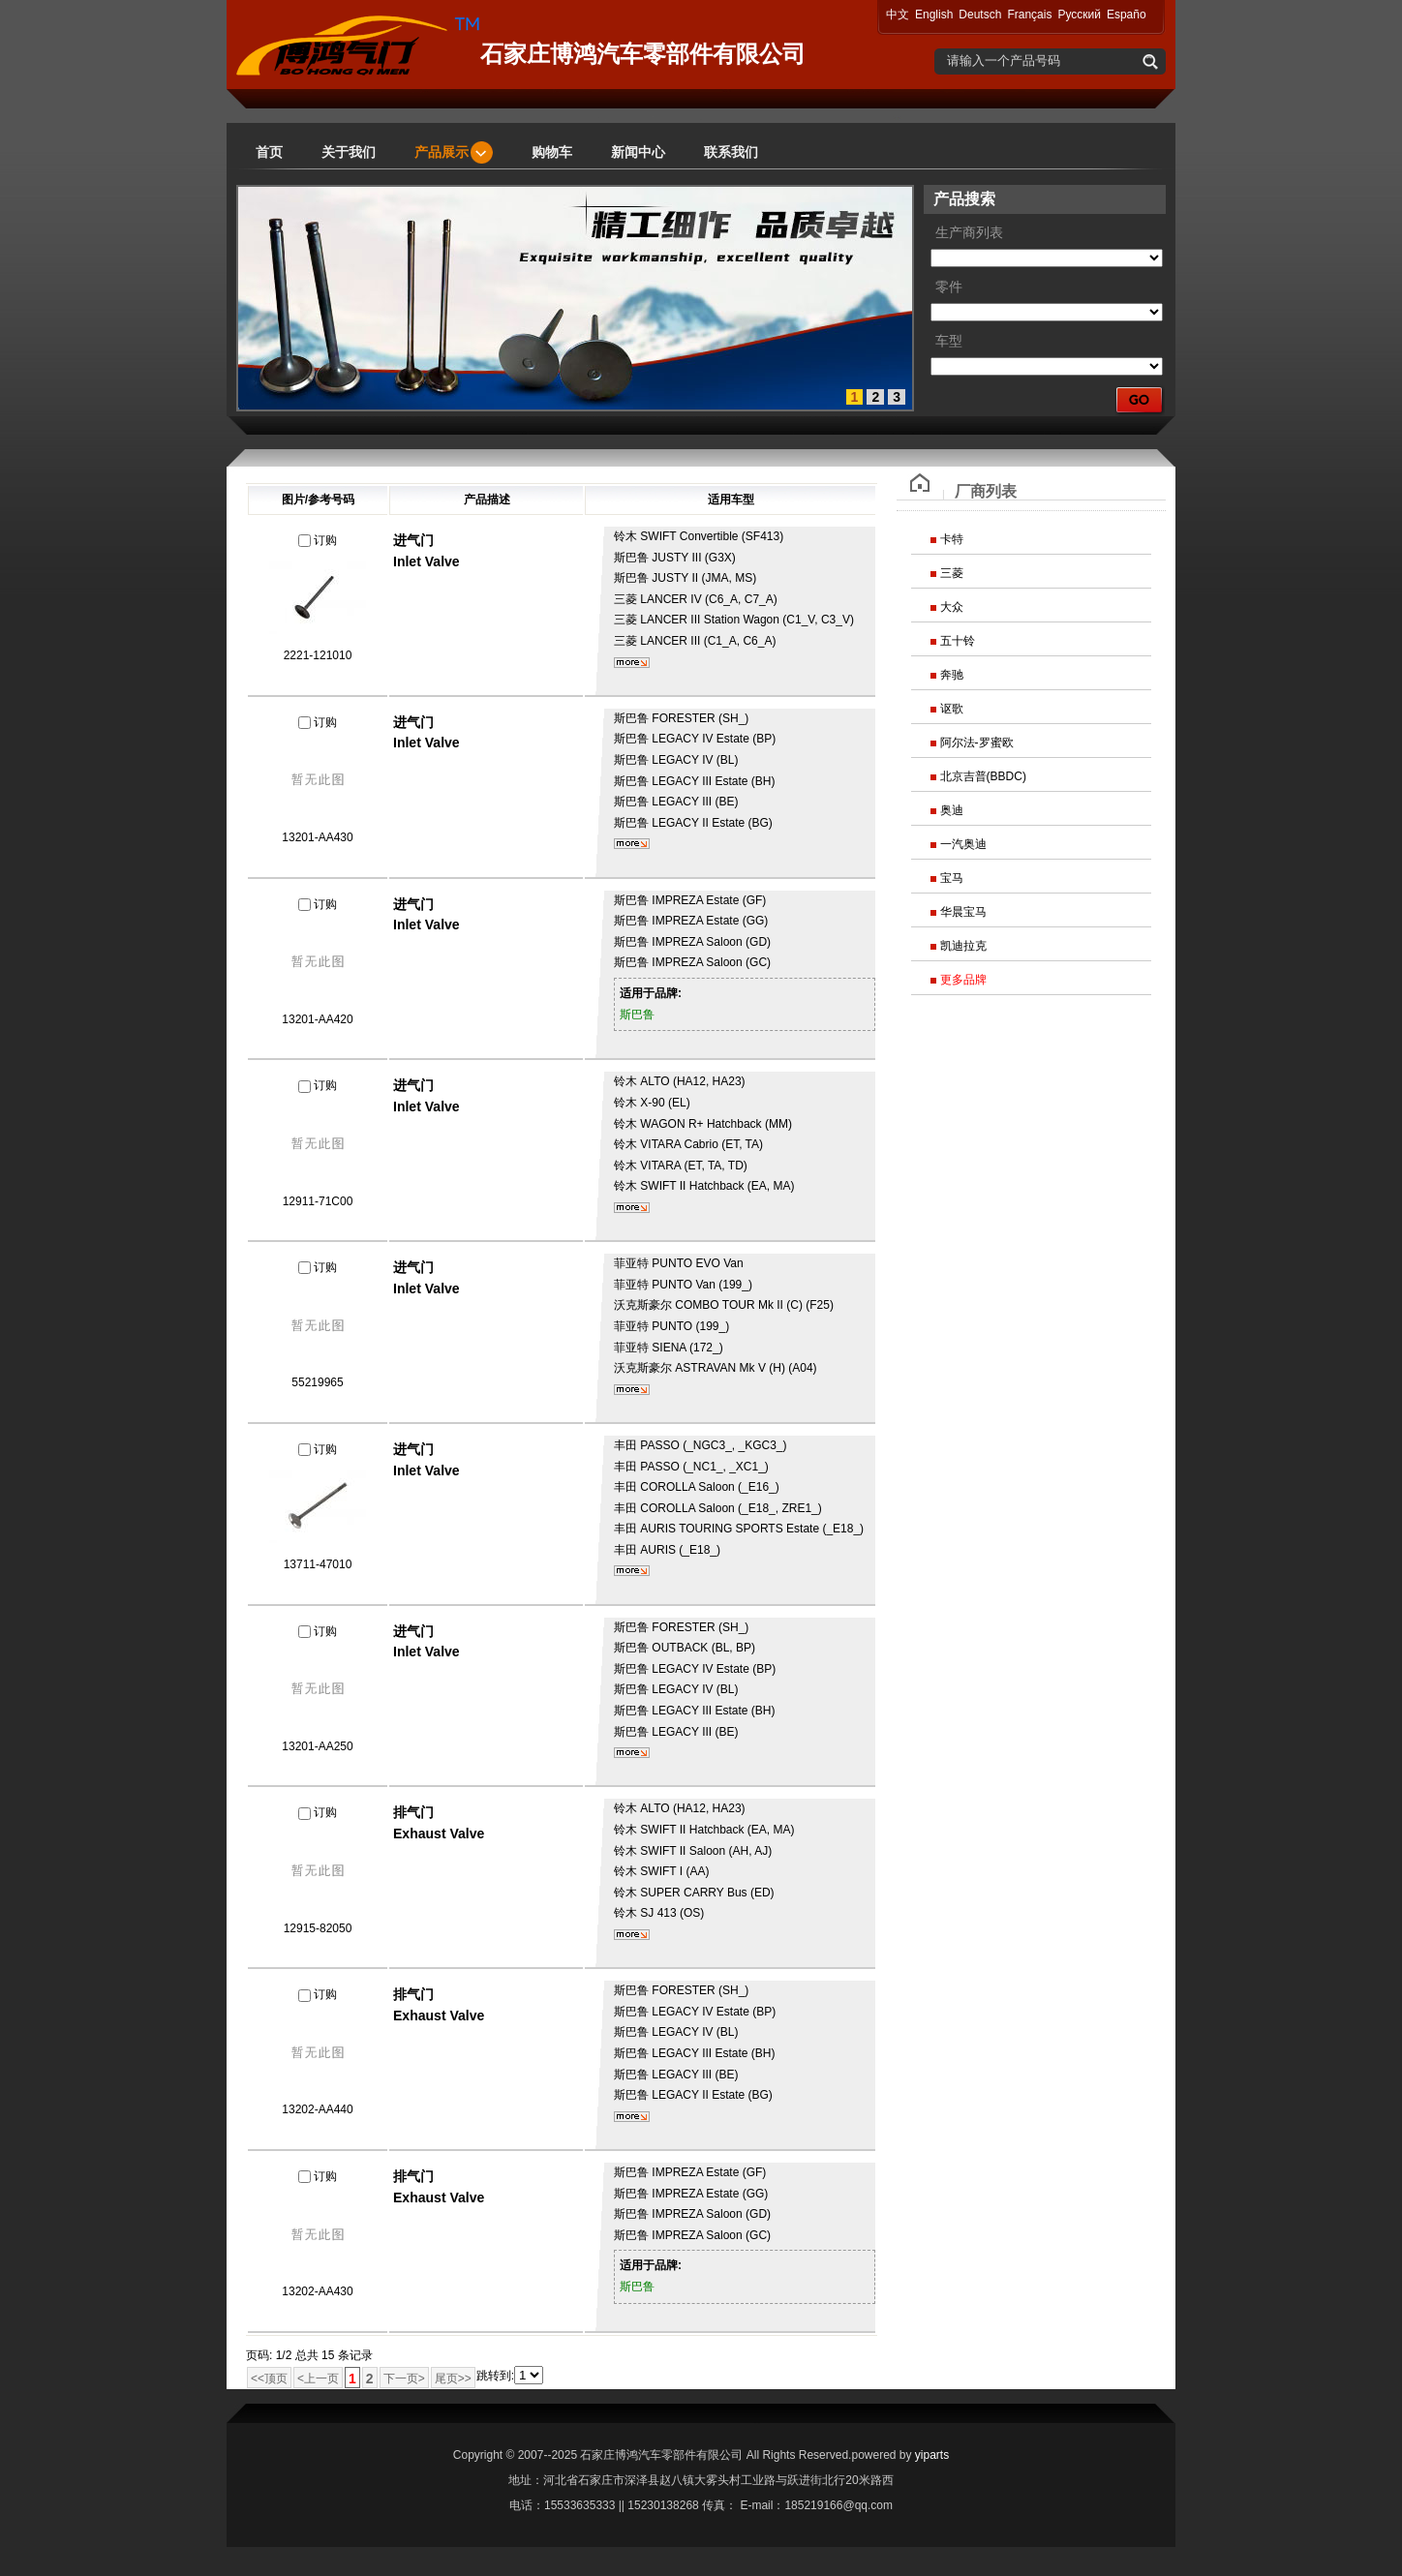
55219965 (317, 1382)
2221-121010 (318, 655)
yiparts (932, 2455)
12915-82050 (318, 1928)
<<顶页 (269, 2378)
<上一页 (318, 2378)
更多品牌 (963, 979)
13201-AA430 (317, 837)
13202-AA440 (317, 2109)
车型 (948, 341)
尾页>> (453, 2378)
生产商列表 (969, 233)
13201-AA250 (317, 1746)
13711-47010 (318, 1564)
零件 (948, 287)
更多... (632, 662)
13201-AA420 (317, 1019)
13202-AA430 (317, 2291)
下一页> (404, 2378)
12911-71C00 (318, 1201)
